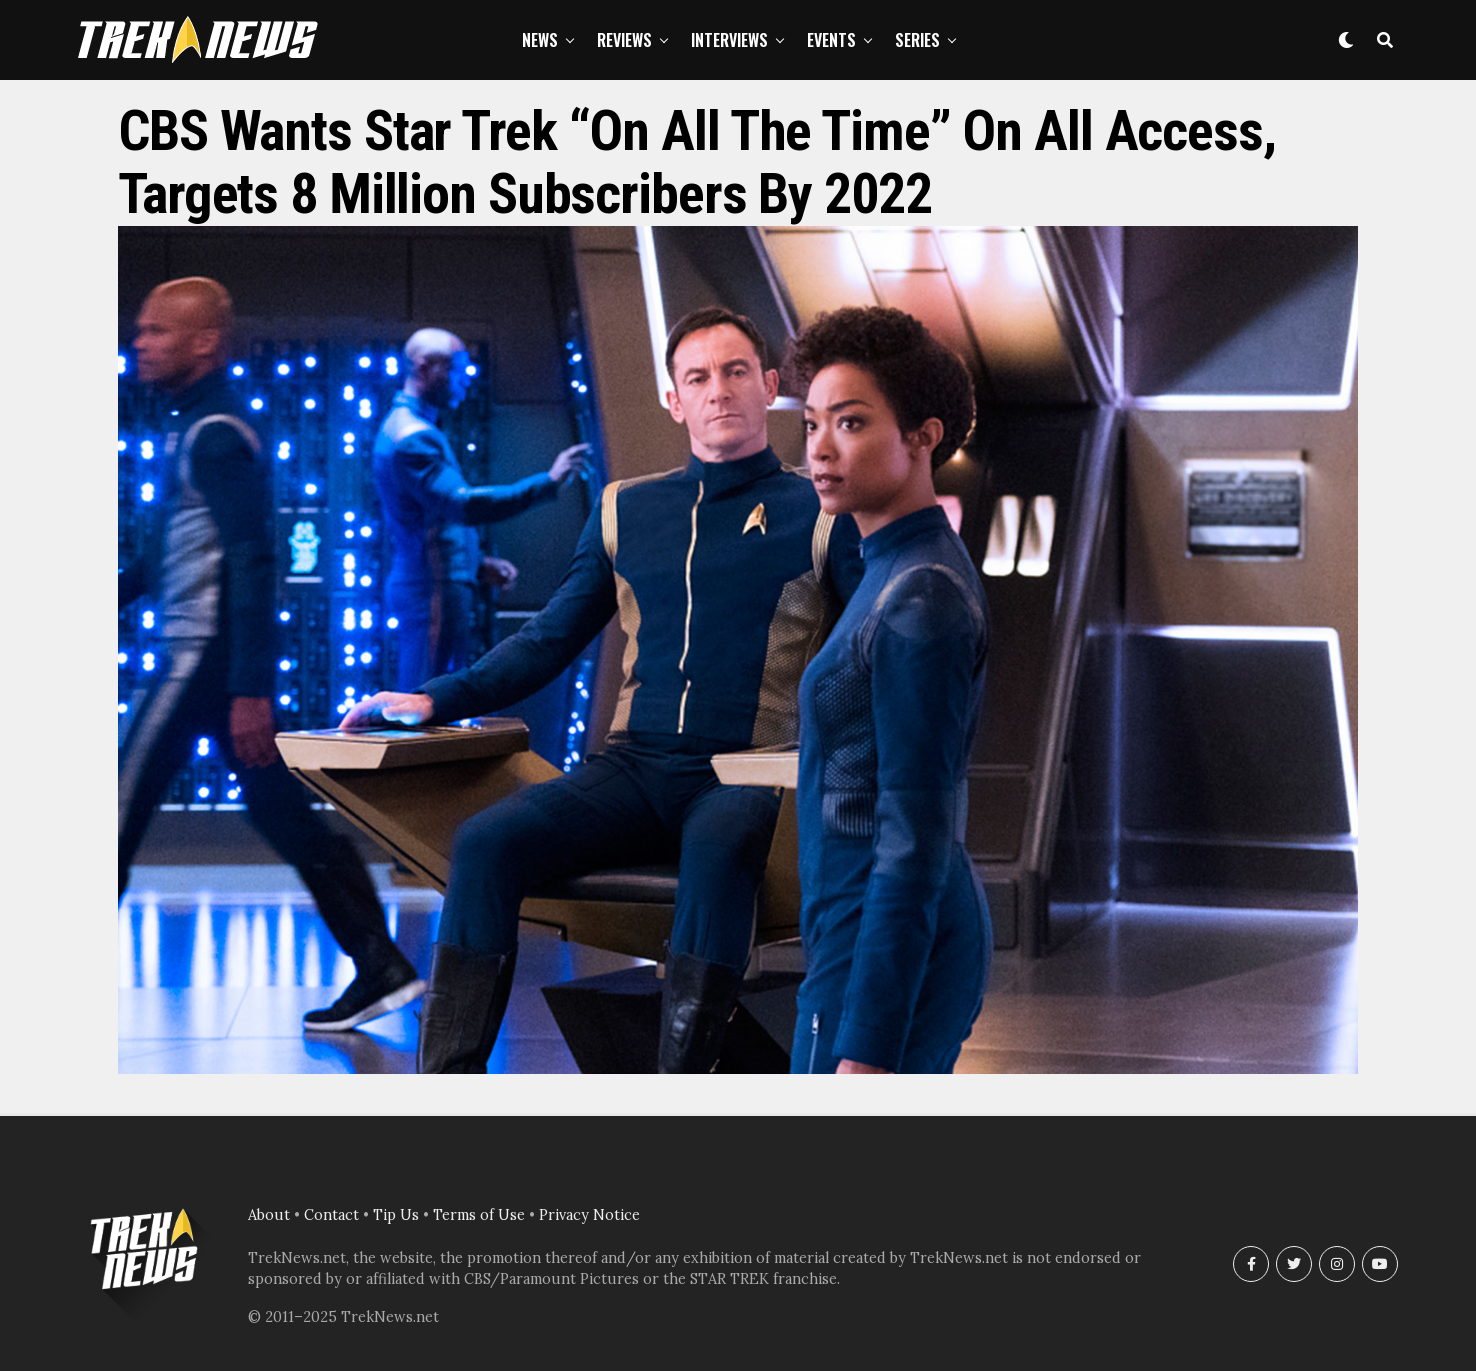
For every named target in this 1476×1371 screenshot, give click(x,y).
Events (831, 40)
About (269, 1215)
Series (917, 40)
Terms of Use (479, 1215)
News (540, 40)
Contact (331, 1215)
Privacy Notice (589, 1215)
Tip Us (396, 1215)
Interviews (729, 40)
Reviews (624, 40)
